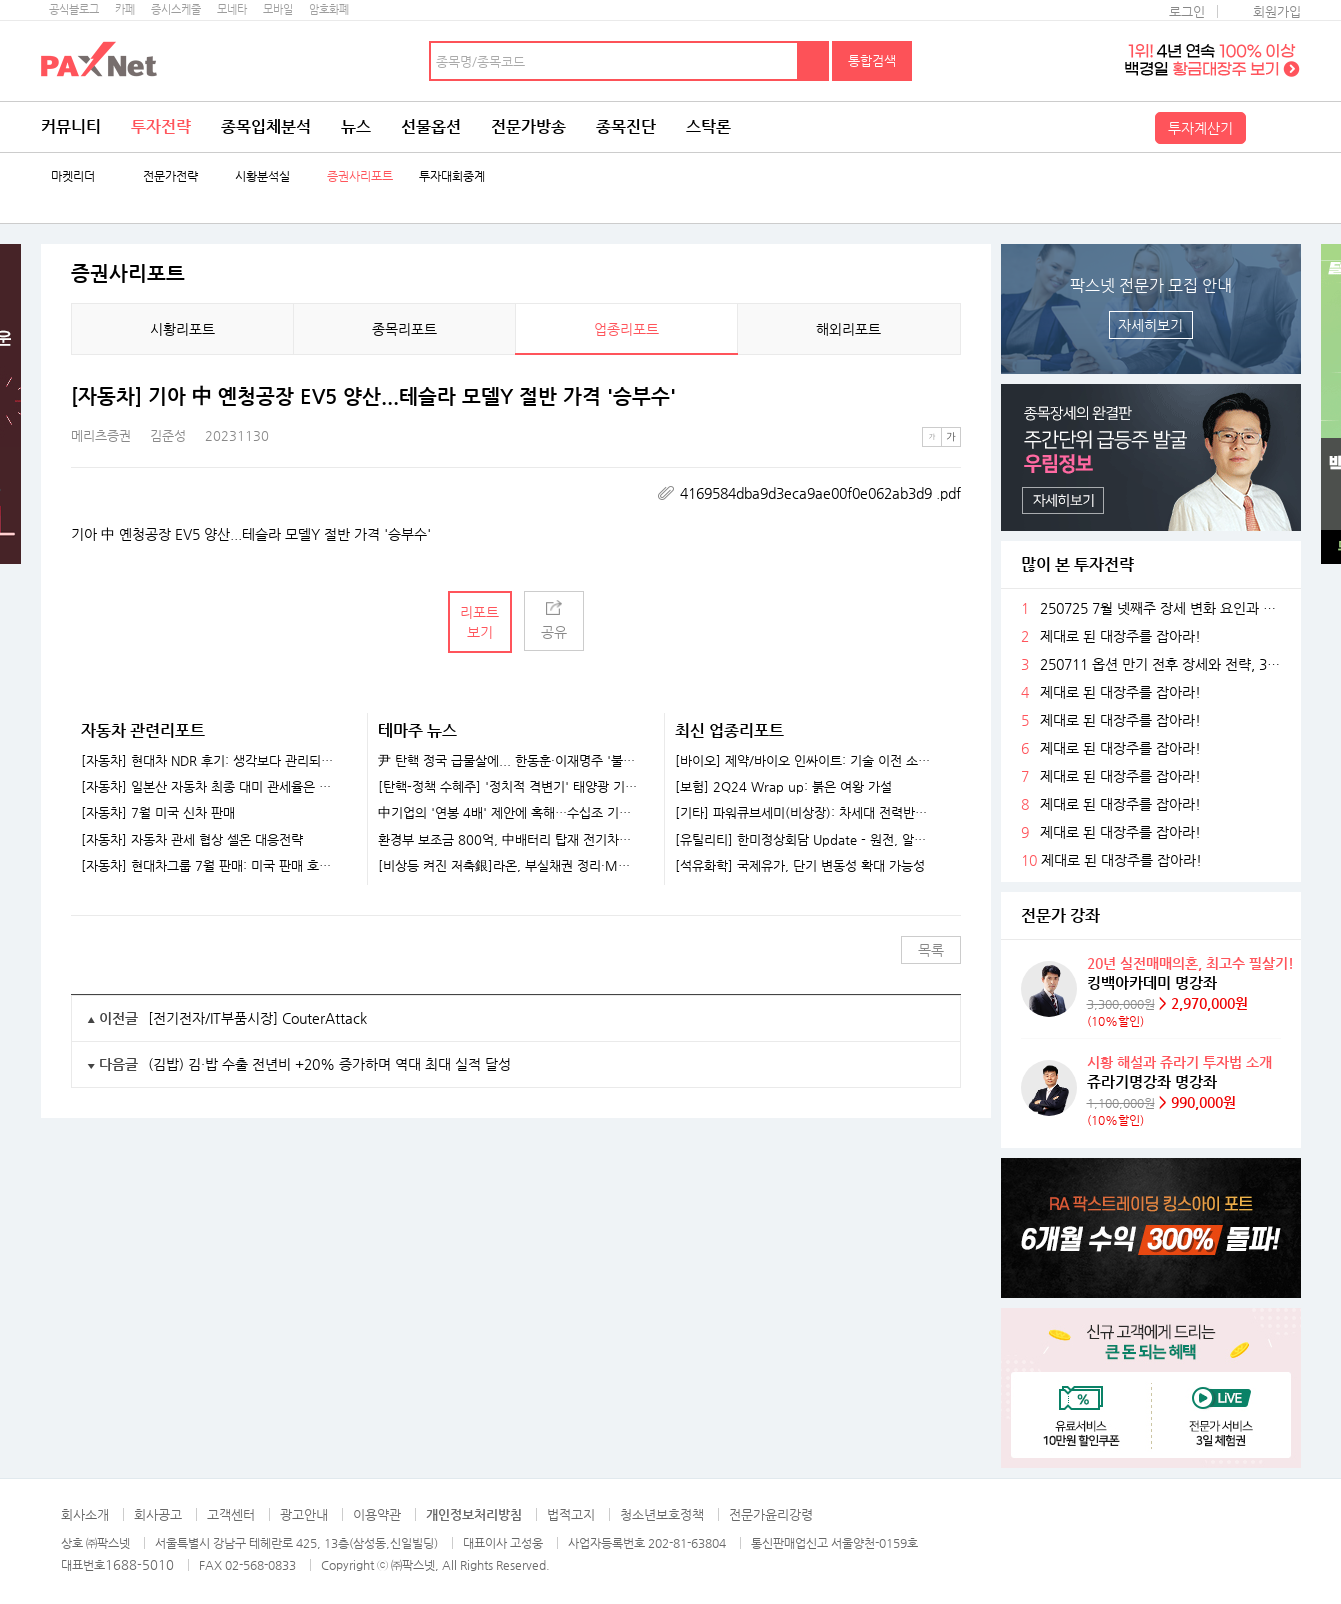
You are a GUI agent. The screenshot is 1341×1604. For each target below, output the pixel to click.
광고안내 (304, 1514)
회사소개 (85, 1514)
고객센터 (231, 1514)
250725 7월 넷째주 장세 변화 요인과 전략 (1163, 608)
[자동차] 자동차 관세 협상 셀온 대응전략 (192, 840)
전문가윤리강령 (771, 1514)
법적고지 (571, 1514)
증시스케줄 (176, 9)
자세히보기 (1150, 325)
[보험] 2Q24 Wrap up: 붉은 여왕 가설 (783, 787)
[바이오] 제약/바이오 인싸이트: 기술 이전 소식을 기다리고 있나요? (805, 761)
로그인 (1187, 11)
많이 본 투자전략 (1077, 564)
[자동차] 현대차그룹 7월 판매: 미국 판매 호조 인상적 (212, 866)
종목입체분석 (266, 126)
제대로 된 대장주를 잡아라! (1120, 636)
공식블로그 (74, 9)
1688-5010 (139, 1564)
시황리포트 (182, 329)
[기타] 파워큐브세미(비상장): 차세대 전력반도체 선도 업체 (805, 813)
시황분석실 (262, 176)
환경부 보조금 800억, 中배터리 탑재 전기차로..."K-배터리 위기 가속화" (508, 840)
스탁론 (708, 126)
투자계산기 (1200, 128)
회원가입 (1277, 11)
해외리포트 (848, 329)
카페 (125, 9)
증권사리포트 (360, 176)
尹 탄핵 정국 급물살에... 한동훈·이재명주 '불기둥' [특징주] (508, 761)
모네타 (232, 9)
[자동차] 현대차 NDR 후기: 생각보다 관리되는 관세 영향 (212, 761)
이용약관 (377, 1514)
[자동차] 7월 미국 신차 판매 (158, 813)
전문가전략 (170, 176)
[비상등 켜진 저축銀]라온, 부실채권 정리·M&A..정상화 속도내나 (508, 866)
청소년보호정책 (662, 1514)
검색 (814, 61)
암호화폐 (329, 9)
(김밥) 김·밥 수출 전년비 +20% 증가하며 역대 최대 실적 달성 (329, 1064)
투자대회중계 (452, 176)
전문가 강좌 (1060, 915)
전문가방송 (528, 126)
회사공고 (158, 1514)
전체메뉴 (1276, 127)
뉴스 (356, 126)
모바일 (278, 9)
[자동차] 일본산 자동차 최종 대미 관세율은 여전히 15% (212, 787)
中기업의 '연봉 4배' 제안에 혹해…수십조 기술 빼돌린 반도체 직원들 (508, 813)
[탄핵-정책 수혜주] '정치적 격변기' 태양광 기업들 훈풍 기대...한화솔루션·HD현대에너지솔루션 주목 (508, 787)
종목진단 (626, 126)
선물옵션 (431, 126)
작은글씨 (932, 437)
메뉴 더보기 (949, 397)
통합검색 (872, 60)
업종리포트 (626, 329)
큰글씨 (951, 437)
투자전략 (161, 126)
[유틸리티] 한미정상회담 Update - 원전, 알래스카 (805, 840)
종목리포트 (404, 329)
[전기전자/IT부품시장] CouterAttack (257, 1018)
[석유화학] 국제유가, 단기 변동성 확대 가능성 (800, 866)
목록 (931, 950)
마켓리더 (73, 176)
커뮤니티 (71, 126)
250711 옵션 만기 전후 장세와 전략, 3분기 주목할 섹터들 (1163, 664)
